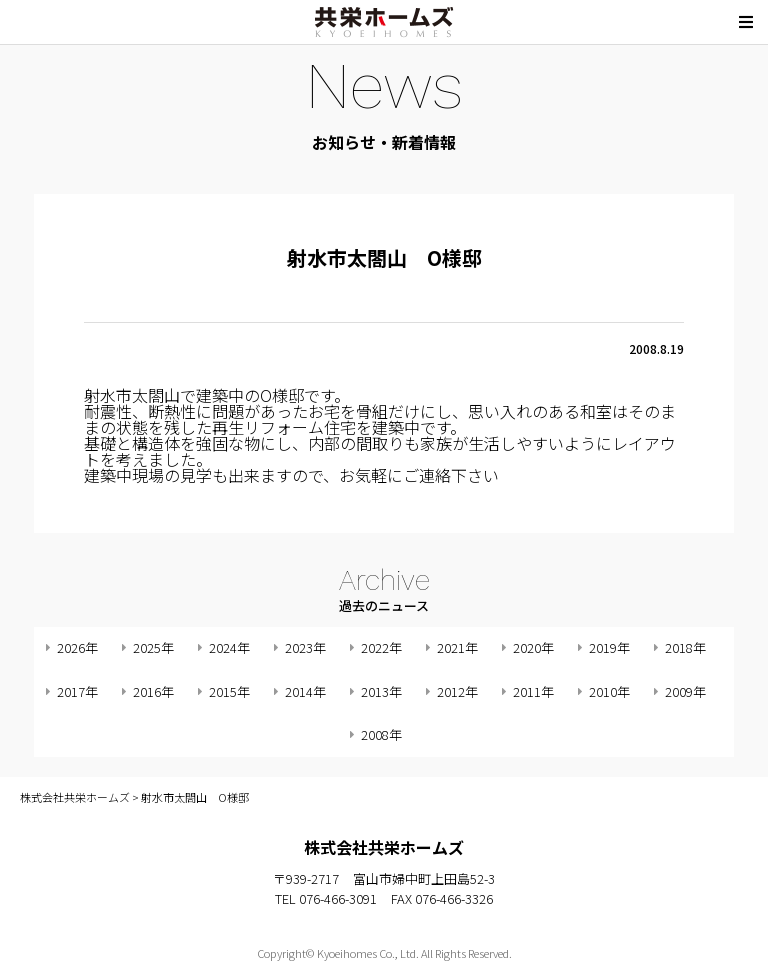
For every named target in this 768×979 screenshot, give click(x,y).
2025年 (153, 647)
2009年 (685, 691)
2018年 (685, 647)
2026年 (77, 647)
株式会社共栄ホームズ (384, 22)
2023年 (305, 647)
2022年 (381, 647)
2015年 (229, 691)
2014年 (305, 691)
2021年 (457, 647)
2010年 (609, 691)
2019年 (609, 647)
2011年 (533, 691)
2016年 (153, 691)
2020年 (533, 647)
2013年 (381, 691)
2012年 (457, 691)
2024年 (229, 647)
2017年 (77, 691)
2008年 (381, 734)
